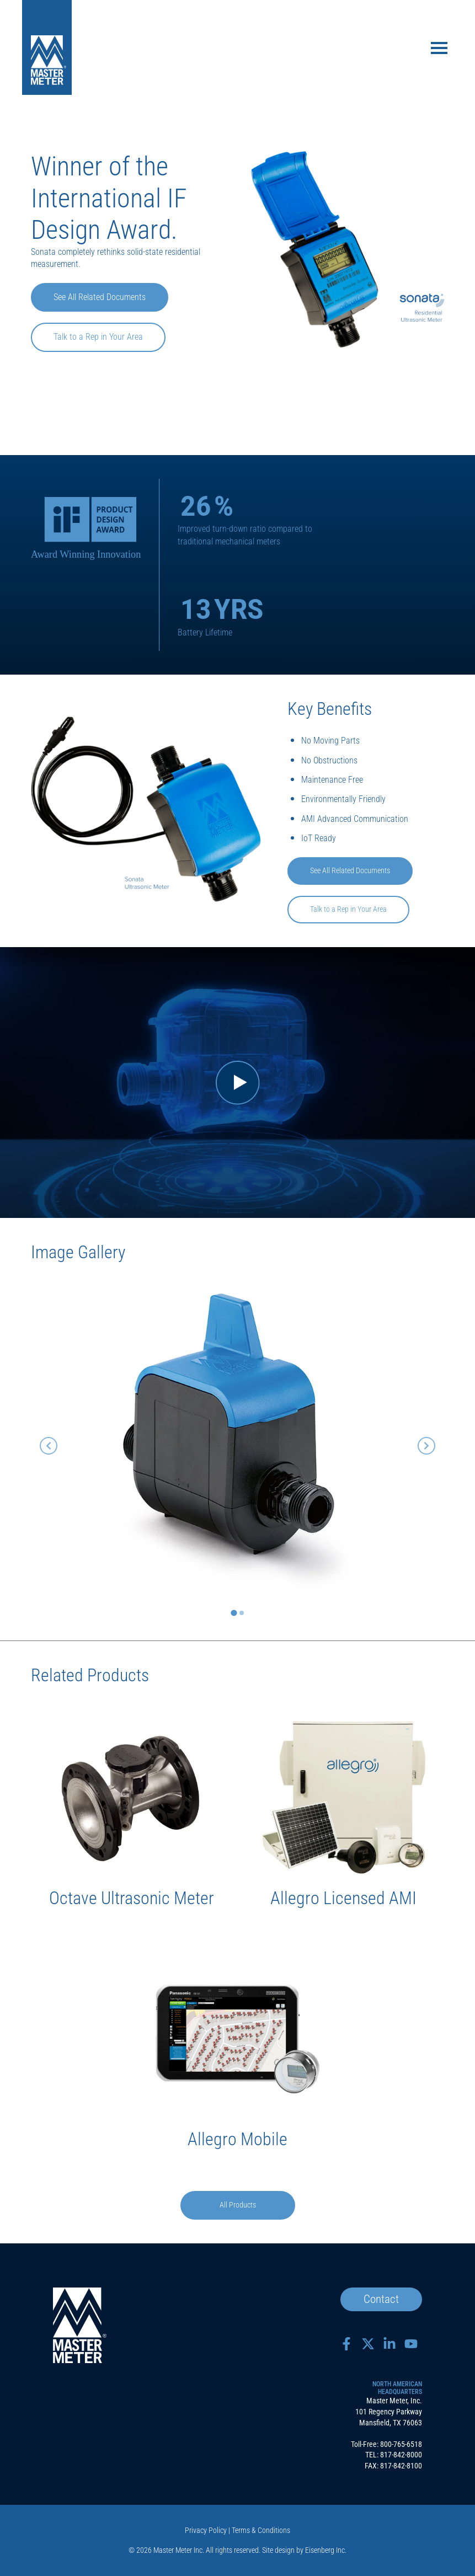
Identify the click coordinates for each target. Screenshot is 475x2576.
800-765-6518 (401, 2444)
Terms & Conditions (261, 2530)
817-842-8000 (401, 2454)
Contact (381, 2299)
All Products (238, 2205)
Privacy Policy (206, 2530)
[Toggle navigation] (439, 49)
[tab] (234, 1613)
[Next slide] (426, 1446)
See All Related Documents (100, 297)
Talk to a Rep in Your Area (98, 337)
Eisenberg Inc (325, 2550)
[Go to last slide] (48, 1446)
